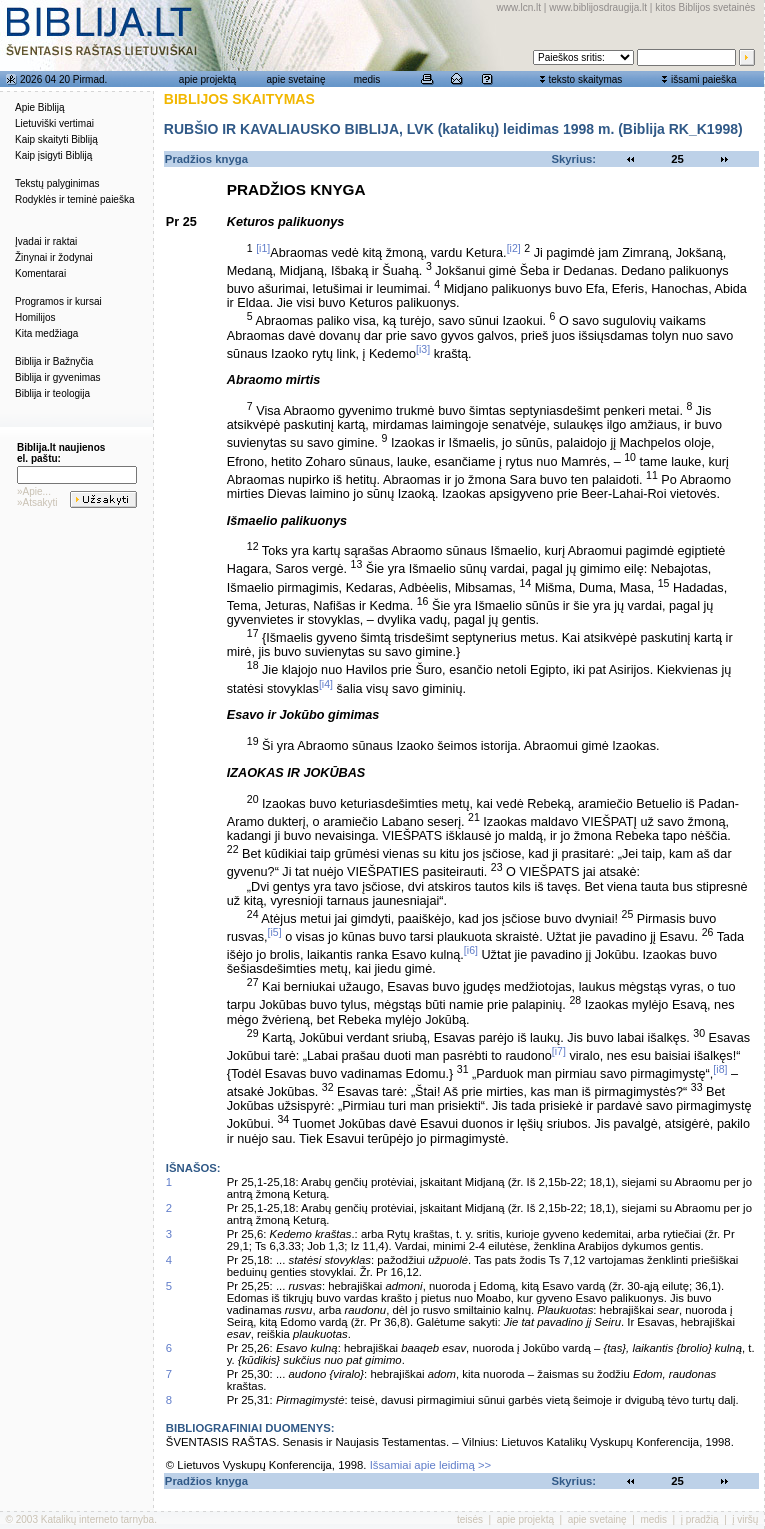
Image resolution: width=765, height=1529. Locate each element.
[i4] (326, 684)
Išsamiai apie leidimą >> (431, 1465)
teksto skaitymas (585, 79)
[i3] (423, 349)
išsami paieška (704, 79)
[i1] (263, 248)
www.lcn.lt (519, 7)
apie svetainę (296, 79)
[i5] (275, 932)
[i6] (471, 950)
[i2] (514, 248)
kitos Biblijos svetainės (705, 7)
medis (367, 79)
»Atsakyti (37, 502)
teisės (470, 1519)
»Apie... (34, 491)
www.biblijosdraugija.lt (598, 7)
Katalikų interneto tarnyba (97, 1519)
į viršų (745, 1519)
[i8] (720, 1069)
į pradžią (700, 1519)
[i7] (559, 1051)
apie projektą (207, 79)
